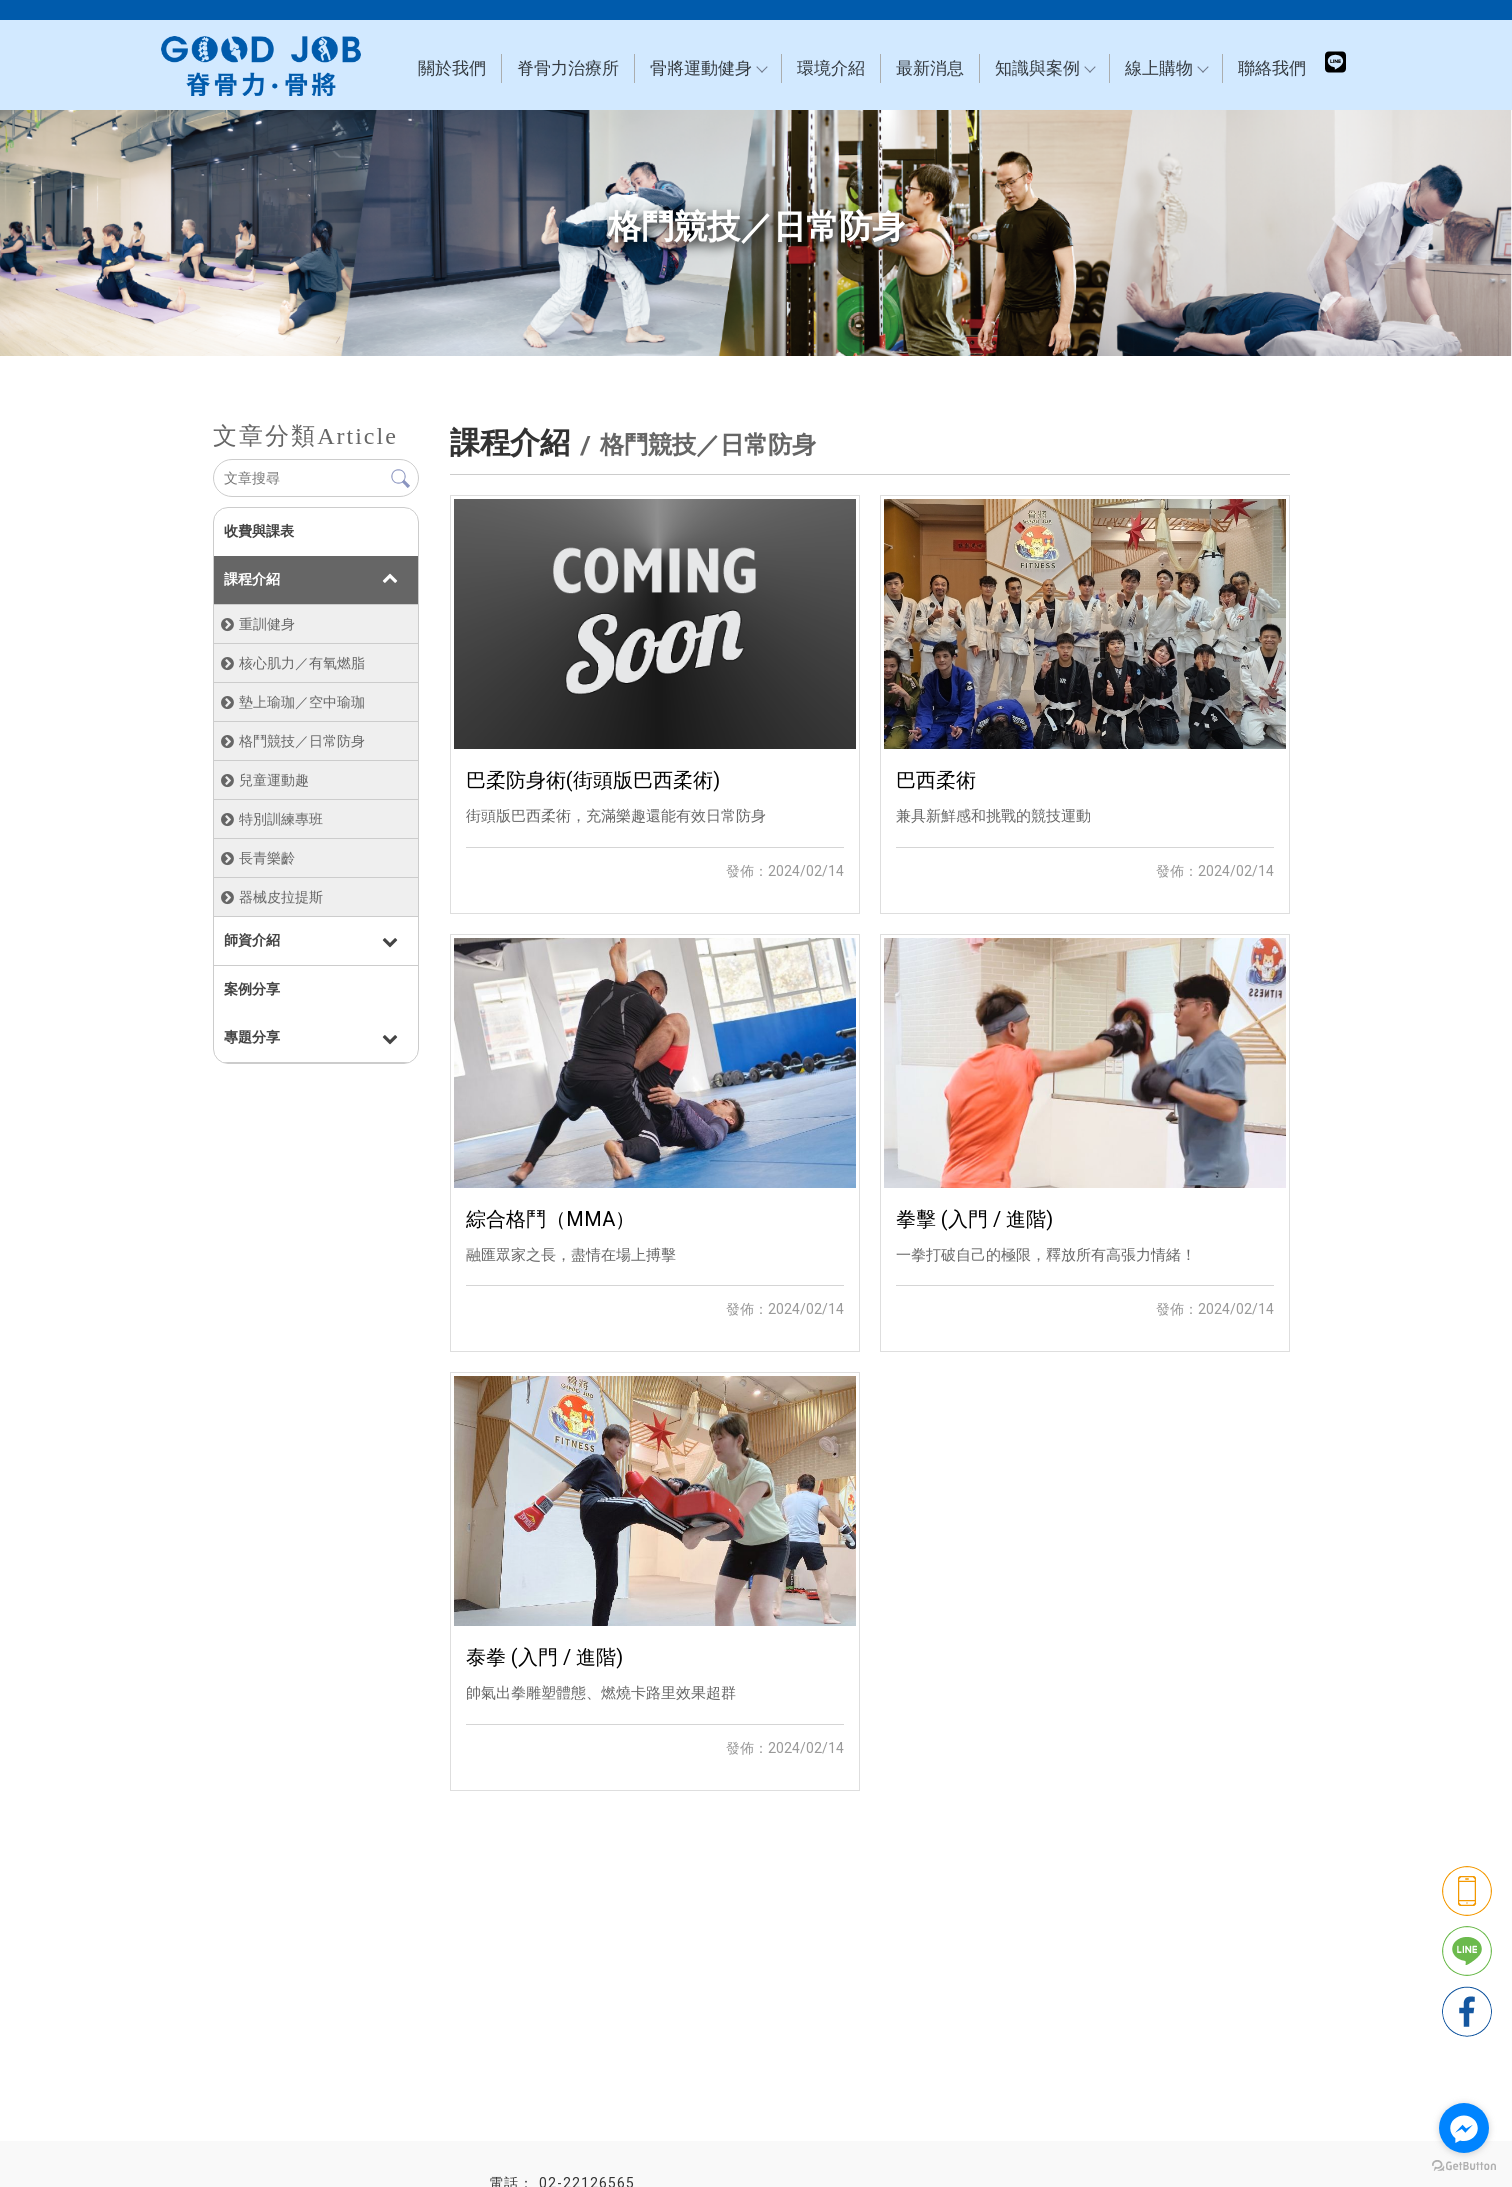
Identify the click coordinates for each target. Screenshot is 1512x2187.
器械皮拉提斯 (281, 897)
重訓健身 (267, 624)
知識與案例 (1044, 68)
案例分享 (252, 989)
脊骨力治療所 (568, 68)
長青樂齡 (267, 858)
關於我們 (452, 68)
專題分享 (252, 1037)
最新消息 (930, 68)
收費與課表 (259, 531)
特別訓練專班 (281, 819)
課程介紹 (252, 579)
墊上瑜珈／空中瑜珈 (302, 702)
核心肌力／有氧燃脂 (302, 663)
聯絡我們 (1272, 68)
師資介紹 (252, 940)
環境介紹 (831, 68)
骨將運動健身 (708, 68)
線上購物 (1166, 68)
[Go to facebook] (1464, 2128)
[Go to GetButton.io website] (1464, 2166)
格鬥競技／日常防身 (302, 741)
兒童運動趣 (274, 780)
